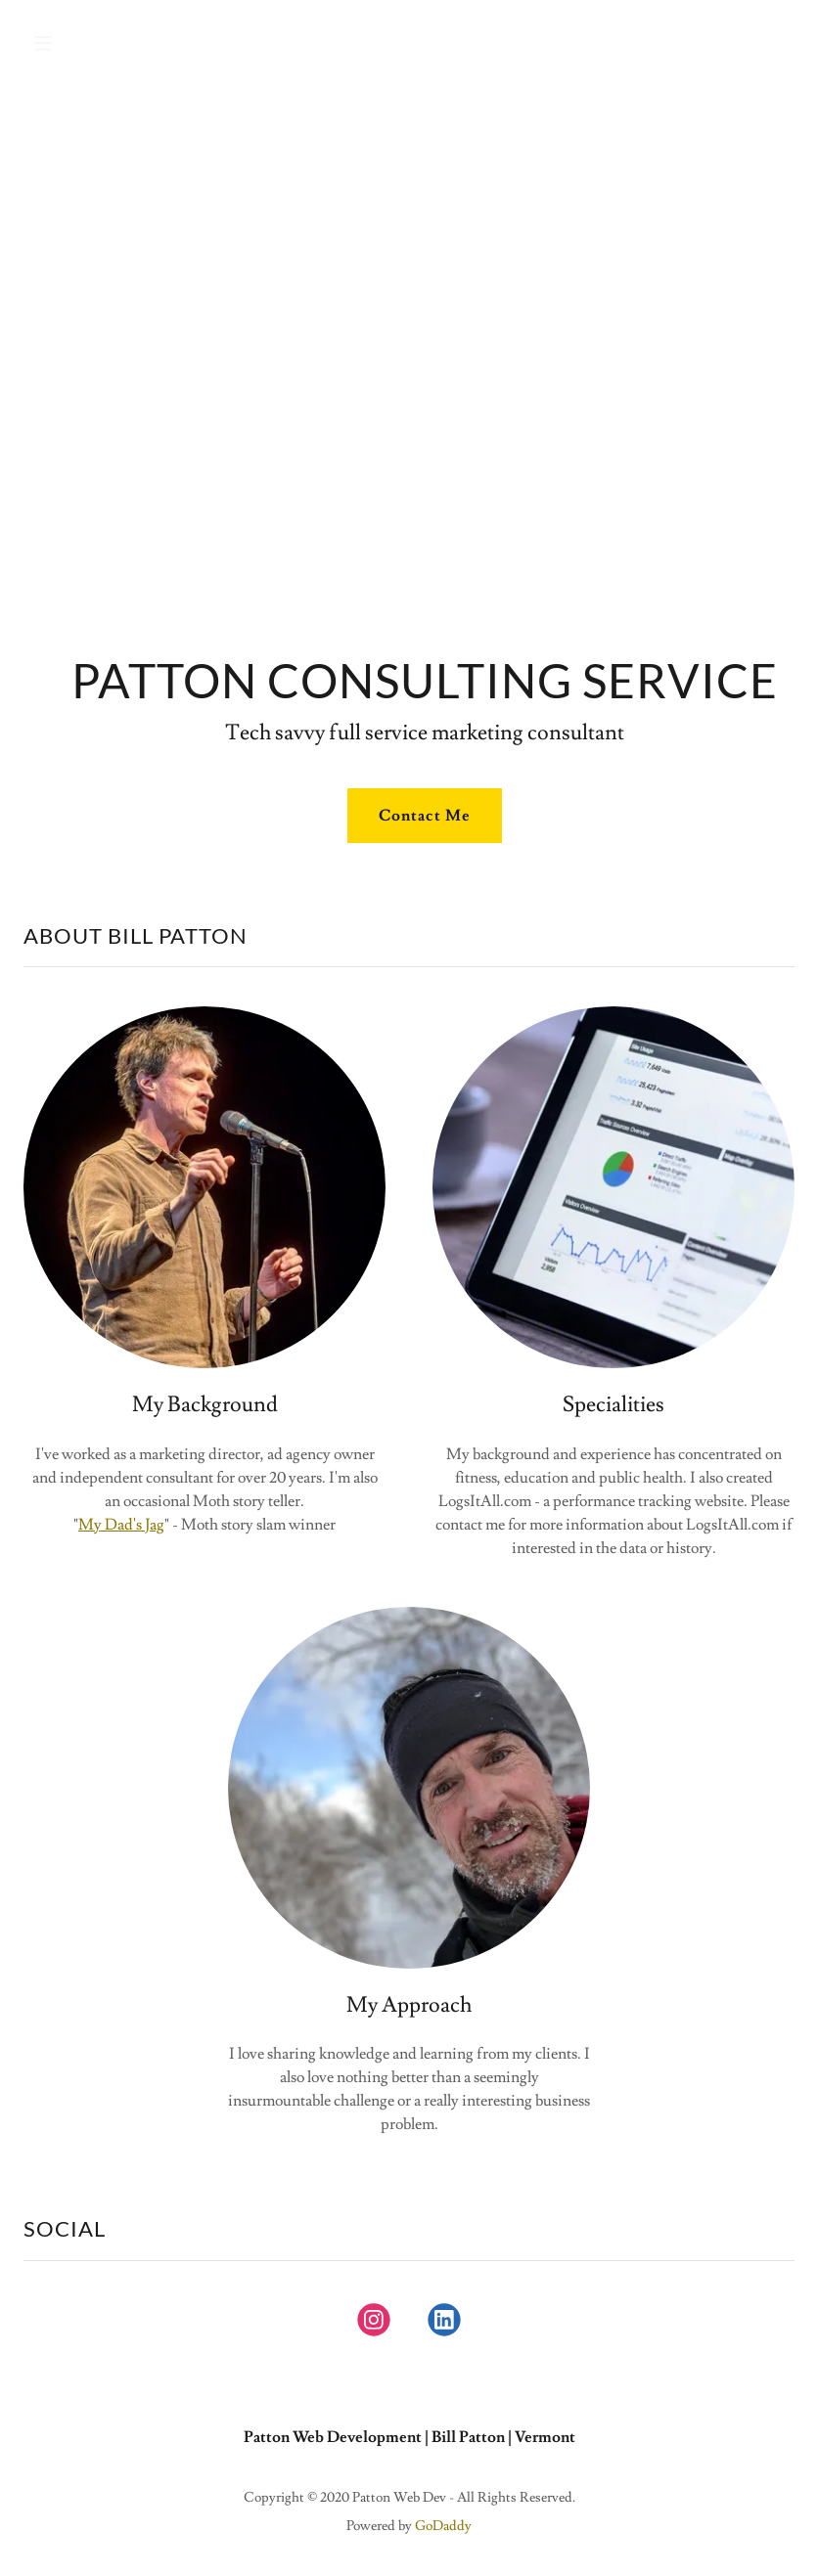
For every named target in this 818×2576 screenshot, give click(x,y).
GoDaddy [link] (443, 2526)
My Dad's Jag (121, 1524)
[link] (374, 2323)
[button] (112, 43)
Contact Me (424, 815)
